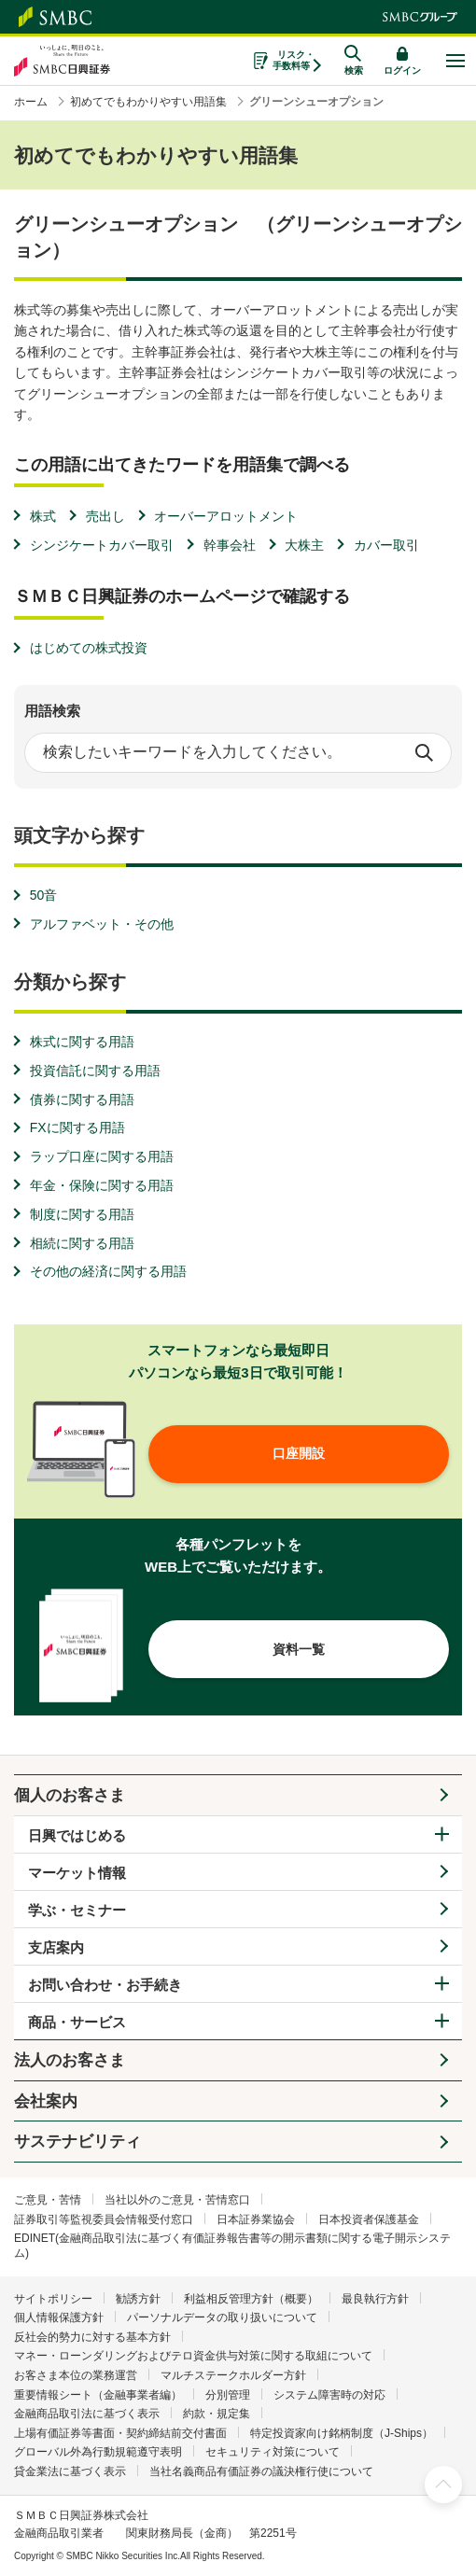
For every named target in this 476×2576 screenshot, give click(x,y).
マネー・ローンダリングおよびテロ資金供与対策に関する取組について (193, 2355)
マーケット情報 (77, 1873)
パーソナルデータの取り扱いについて (222, 2317)
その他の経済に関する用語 (108, 1271)
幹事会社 (229, 545)
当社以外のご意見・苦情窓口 (177, 2199)
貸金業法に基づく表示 (70, 2471)
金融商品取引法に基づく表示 (87, 2413)
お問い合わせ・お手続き (105, 1985)
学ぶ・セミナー (77, 1910)
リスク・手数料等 (294, 60)
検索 (423, 752)
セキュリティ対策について (272, 2451)
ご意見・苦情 (47, 2199)
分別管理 (227, 2394)
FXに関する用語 (77, 1127)
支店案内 (56, 1947)
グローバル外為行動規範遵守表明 (98, 2451)
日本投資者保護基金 (368, 2219)
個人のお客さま (69, 1795)
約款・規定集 (216, 2413)
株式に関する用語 (82, 1041)
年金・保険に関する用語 (102, 1185)
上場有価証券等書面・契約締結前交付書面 (120, 2433)
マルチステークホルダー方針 (233, 2375)
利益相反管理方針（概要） (251, 2298)
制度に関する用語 (82, 1214)
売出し (105, 516)
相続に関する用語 (82, 1243)
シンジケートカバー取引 (102, 545)
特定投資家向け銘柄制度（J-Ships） (341, 2433)
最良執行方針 (375, 2298)
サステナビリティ (77, 2141)
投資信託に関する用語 (95, 1070)
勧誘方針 (138, 2298)
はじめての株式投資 (88, 647)
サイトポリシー (53, 2298)
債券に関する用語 (82, 1099)
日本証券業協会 (256, 2219)
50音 (44, 895)
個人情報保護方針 (59, 2317)
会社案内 (45, 2101)
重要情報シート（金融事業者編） (98, 2394)
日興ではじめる (77, 1835)
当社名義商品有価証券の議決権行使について (261, 2471)
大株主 (304, 545)
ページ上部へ (443, 2484)
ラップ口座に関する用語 (102, 1156)
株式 (43, 516)
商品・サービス (77, 2022)
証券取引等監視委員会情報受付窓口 (103, 2219)
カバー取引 (386, 545)
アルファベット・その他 (102, 924)
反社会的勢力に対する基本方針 (92, 2337)
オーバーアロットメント (226, 516)
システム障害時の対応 (329, 2394)
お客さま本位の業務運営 (75, 2375)
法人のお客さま (69, 2060)
